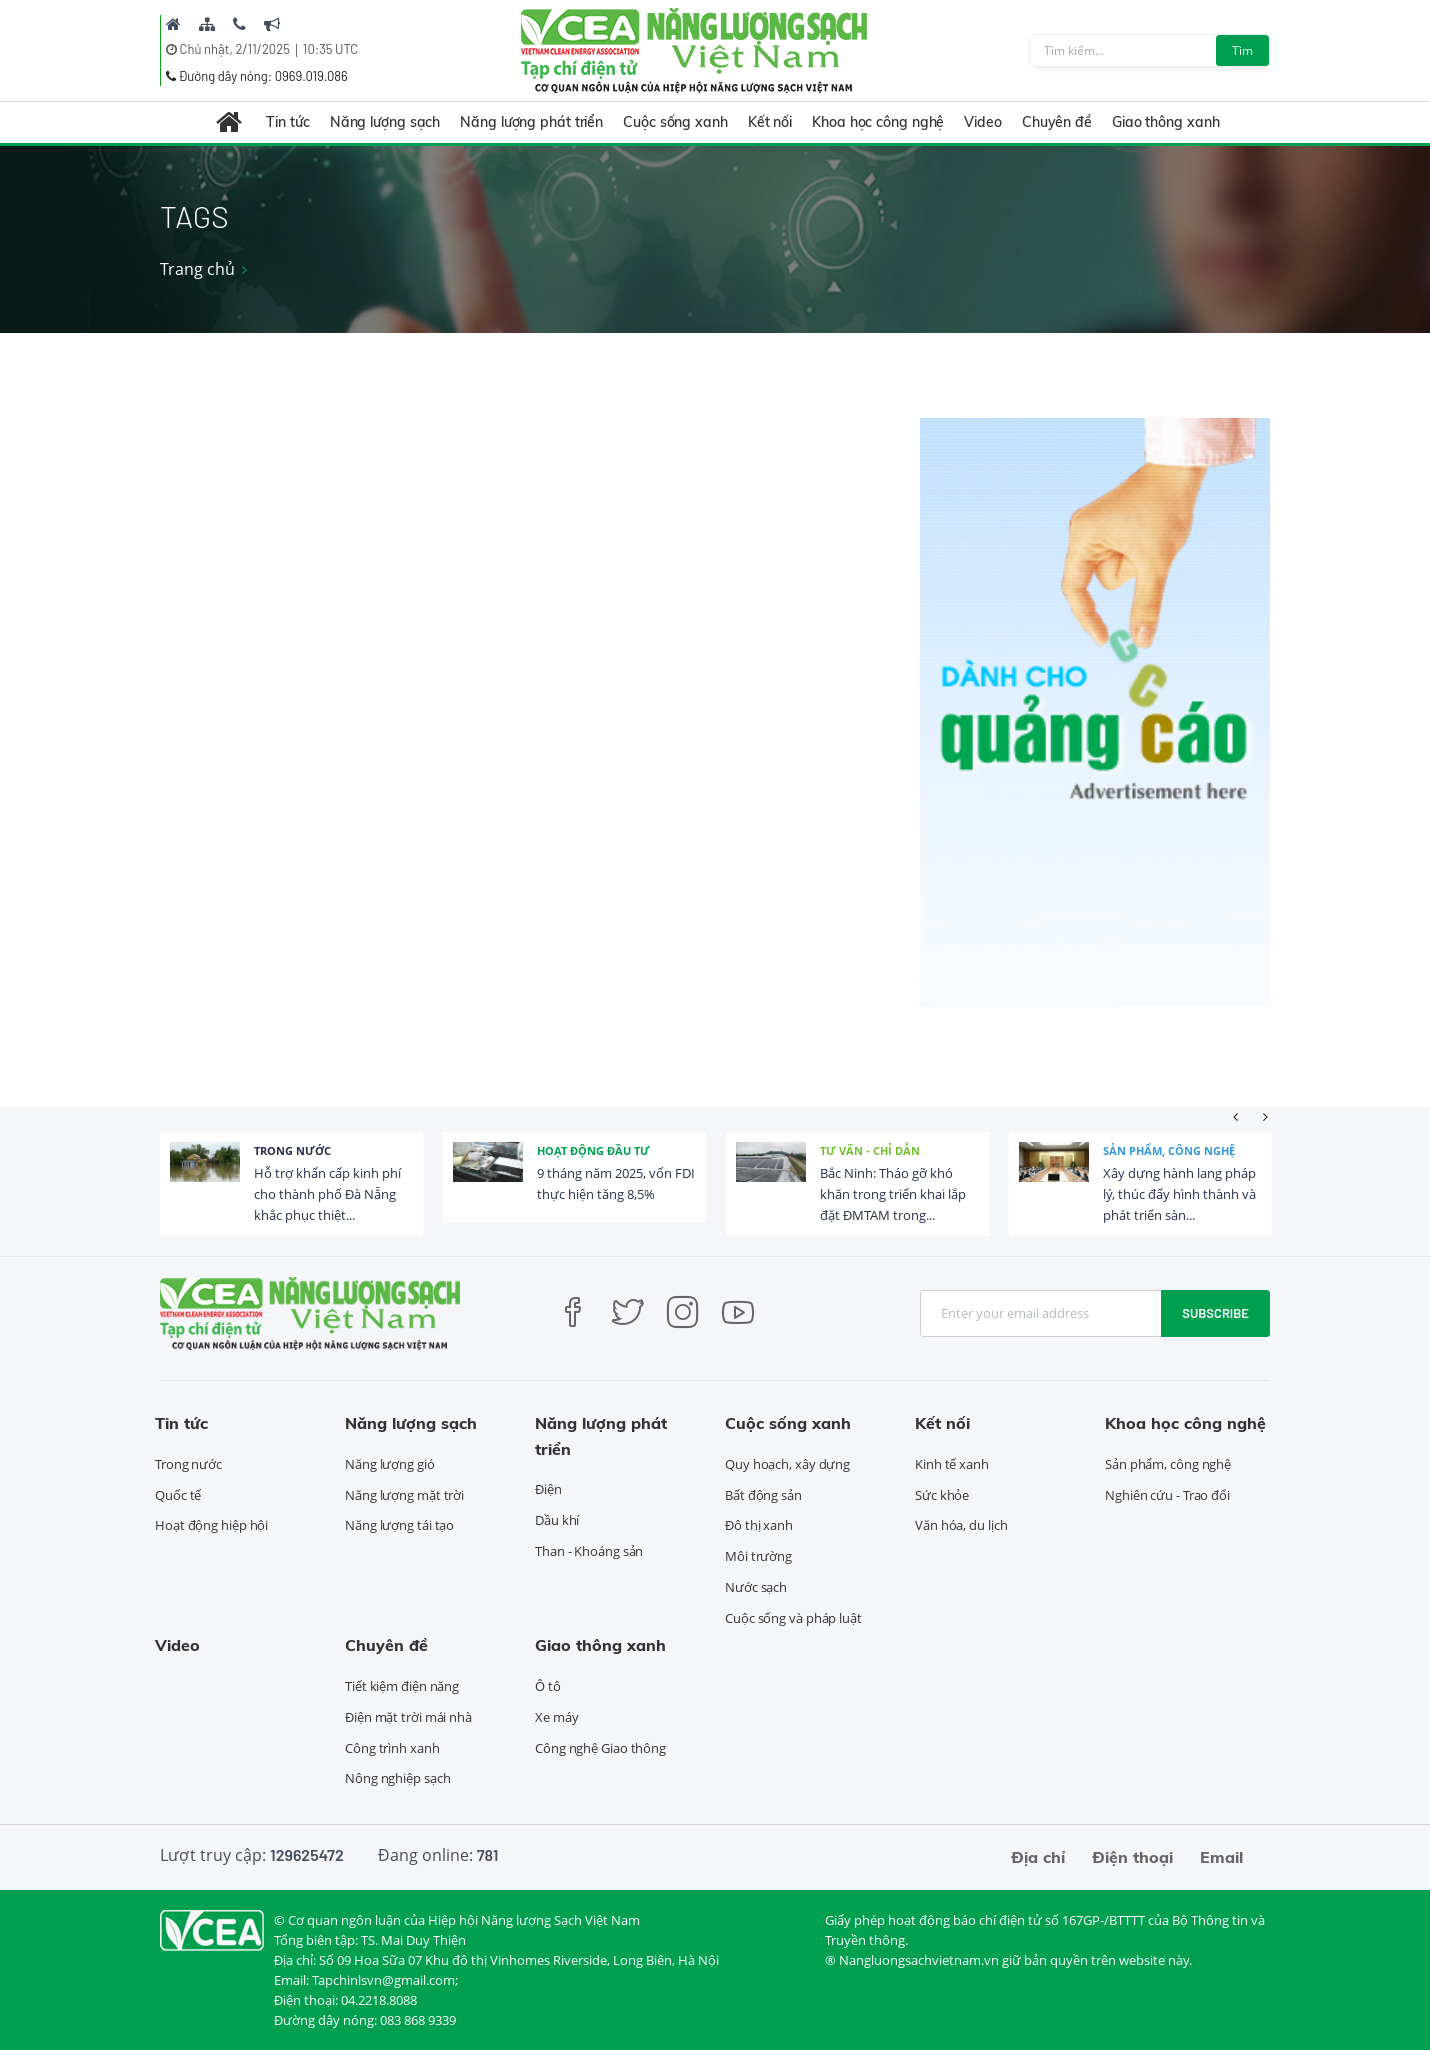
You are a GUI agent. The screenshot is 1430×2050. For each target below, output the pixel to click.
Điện (548, 1489)
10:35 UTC (330, 49)
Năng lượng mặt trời (404, 1495)
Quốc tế (178, 1495)
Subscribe (1215, 1313)
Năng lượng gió (390, 1464)
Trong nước (292, 1150)
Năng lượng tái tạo (399, 1525)
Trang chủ (197, 269)
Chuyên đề (1057, 122)
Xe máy (556, 1717)
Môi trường (758, 1556)
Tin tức (287, 122)
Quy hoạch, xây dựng (787, 1464)
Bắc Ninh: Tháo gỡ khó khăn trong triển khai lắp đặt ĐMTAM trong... (893, 1194)
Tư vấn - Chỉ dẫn (870, 1150)
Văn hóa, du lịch (961, 1525)
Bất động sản (763, 1495)
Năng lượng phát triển (531, 122)
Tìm (1242, 50)
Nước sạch (756, 1587)
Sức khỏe (942, 1495)
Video (983, 122)
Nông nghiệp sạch (397, 1778)
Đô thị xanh (759, 1525)
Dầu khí (557, 1520)
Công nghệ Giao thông (600, 1748)
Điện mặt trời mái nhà (408, 1717)
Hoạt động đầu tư (593, 1150)
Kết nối (770, 122)
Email (1221, 1857)
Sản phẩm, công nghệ (1169, 1150)
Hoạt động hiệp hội (211, 1525)
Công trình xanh (392, 1748)
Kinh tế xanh (952, 1464)
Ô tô (548, 1686)
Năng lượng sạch (385, 122)
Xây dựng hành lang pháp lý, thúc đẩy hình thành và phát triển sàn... (1179, 1194)
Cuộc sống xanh (675, 122)
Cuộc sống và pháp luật (793, 1618)
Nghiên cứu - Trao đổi (1167, 1495)
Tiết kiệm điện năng (402, 1686)
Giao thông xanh (1166, 122)
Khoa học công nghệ (878, 122)
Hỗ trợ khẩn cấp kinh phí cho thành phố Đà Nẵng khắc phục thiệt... (327, 1194)
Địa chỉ (1038, 1857)
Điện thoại (1132, 1857)
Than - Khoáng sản (589, 1551)
